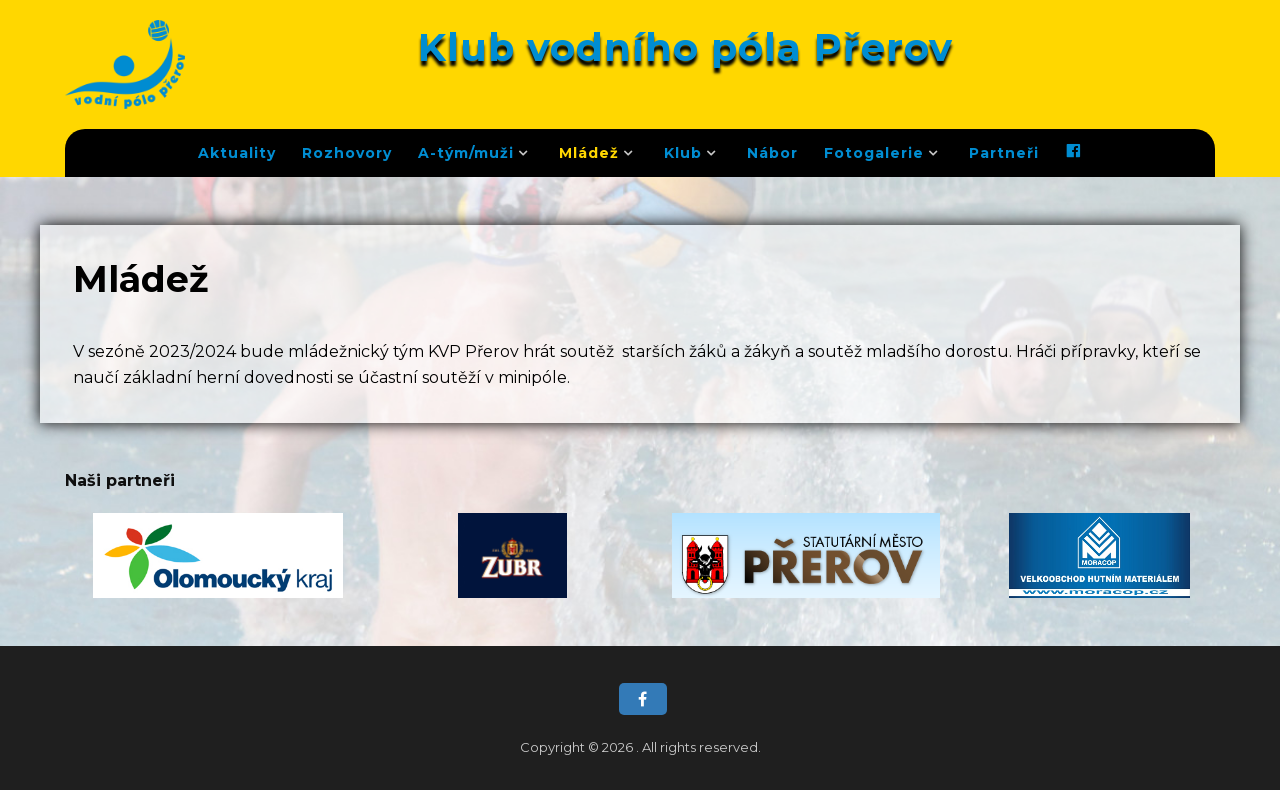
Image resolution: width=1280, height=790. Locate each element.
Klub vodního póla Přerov (685, 47)
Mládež (589, 153)
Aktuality (237, 153)
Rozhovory (347, 153)
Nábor (772, 153)
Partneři (1004, 153)
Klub (683, 153)
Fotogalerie (874, 153)
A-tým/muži (466, 153)
